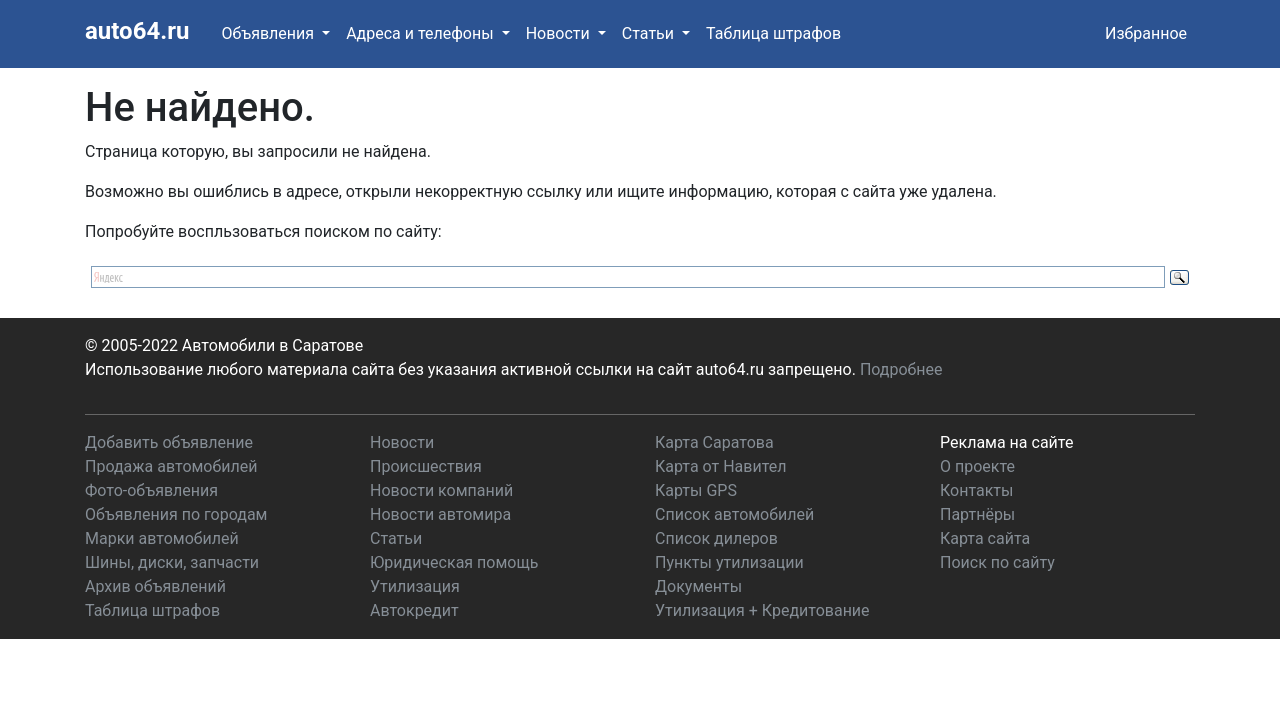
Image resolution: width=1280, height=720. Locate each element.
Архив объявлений (155, 586)
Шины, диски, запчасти (172, 562)
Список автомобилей (734, 514)
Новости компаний (441, 490)
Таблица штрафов (773, 33)
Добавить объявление (169, 442)
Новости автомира (440, 514)
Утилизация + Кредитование (762, 610)
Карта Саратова (714, 442)
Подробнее (901, 369)
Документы (698, 586)
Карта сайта (985, 538)
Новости (402, 442)
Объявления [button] (269, 33)
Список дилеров (716, 538)
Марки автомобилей (162, 538)
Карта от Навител (721, 466)
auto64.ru (137, 31)
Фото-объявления (151, 490)
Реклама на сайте (1006, 442)
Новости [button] (560, 33)
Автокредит (414, 610)
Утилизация (415, 586)
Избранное (1146, 33)
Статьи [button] (650, 33)
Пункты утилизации (729, 562)
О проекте (977, 466)
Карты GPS (696, 490)
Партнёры (977, 514)
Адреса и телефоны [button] (421, 33)
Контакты (976, 490)
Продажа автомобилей (171, 466)
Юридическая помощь (454, 562)
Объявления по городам (176, 514)
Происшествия (426, 466)
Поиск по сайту (997, 562)
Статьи (396, 538)
